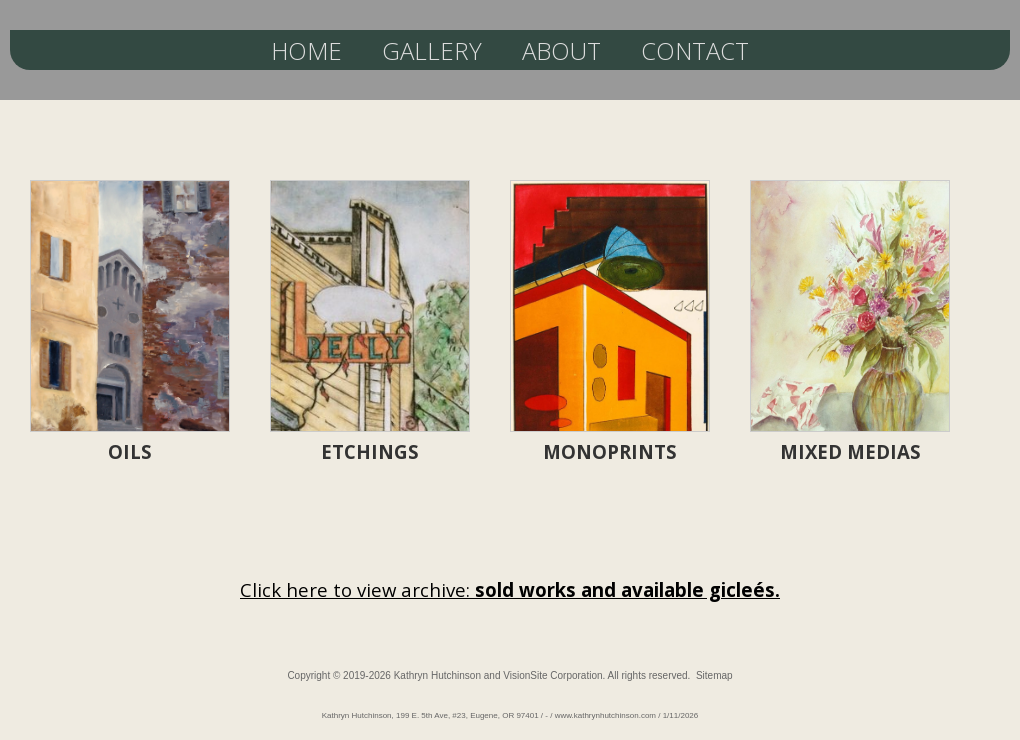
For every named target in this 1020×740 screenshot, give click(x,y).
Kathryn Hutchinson (437, 675)
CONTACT (695, 50)
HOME (306, 50)
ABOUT (561, 50)
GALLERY (432, 50)
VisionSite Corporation (552, 675)
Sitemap (714, 675)
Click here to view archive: (510, 589)
